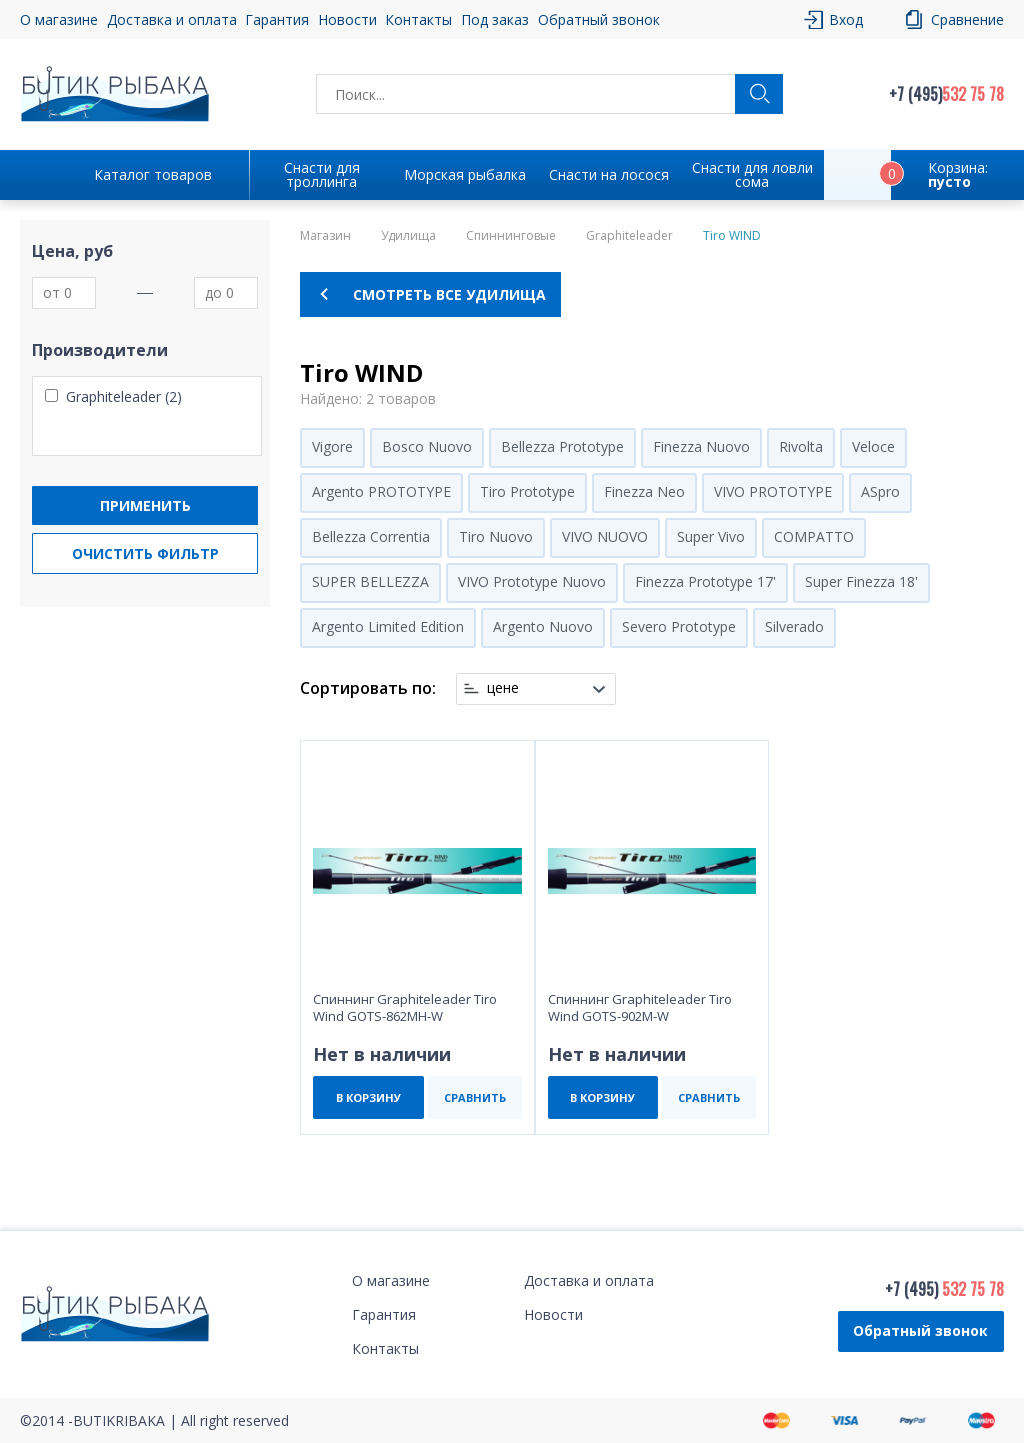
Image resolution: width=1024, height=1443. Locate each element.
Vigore (332, 446)
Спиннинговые (511, 236)
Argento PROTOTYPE (381, 491)
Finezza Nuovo (701, 446)
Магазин (325, 236)
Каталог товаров (153, 174)
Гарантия (277, 19)
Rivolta (801, 446)
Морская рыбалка (465, 174)
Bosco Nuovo (427, 446)
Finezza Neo (644, 491)
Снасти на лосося (609, 174)
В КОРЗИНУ (368, 1097)
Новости (347, 19)
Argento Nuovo (543, 626)
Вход (846, 19)
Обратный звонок (599, 19)
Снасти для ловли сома (752, 174)
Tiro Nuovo (496, 536)
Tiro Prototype (527, 491)
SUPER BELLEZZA (370, 581)
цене (503, 688)
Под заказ (495, 19)
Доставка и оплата (172, 19)
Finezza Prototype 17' (705, 581)
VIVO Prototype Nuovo (532, 581)
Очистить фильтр (145, 553)
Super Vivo (711, 536)
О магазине (59, 19)
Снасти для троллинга (322, 174)
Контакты (418, 19)
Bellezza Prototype (562, 446)
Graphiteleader (629, 236)
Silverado (794, 626)
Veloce (873, 446)
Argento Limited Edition (388, 626)
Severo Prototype (679, 626)
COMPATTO (814, 536)
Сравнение (967, 19)
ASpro (880, 491)
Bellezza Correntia (371, 536)
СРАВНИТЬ (475, 1097)
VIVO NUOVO (605, 536)
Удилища (408, 236)
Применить (145, 505)
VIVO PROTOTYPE (773, 491)
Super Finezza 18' (861, 581)
